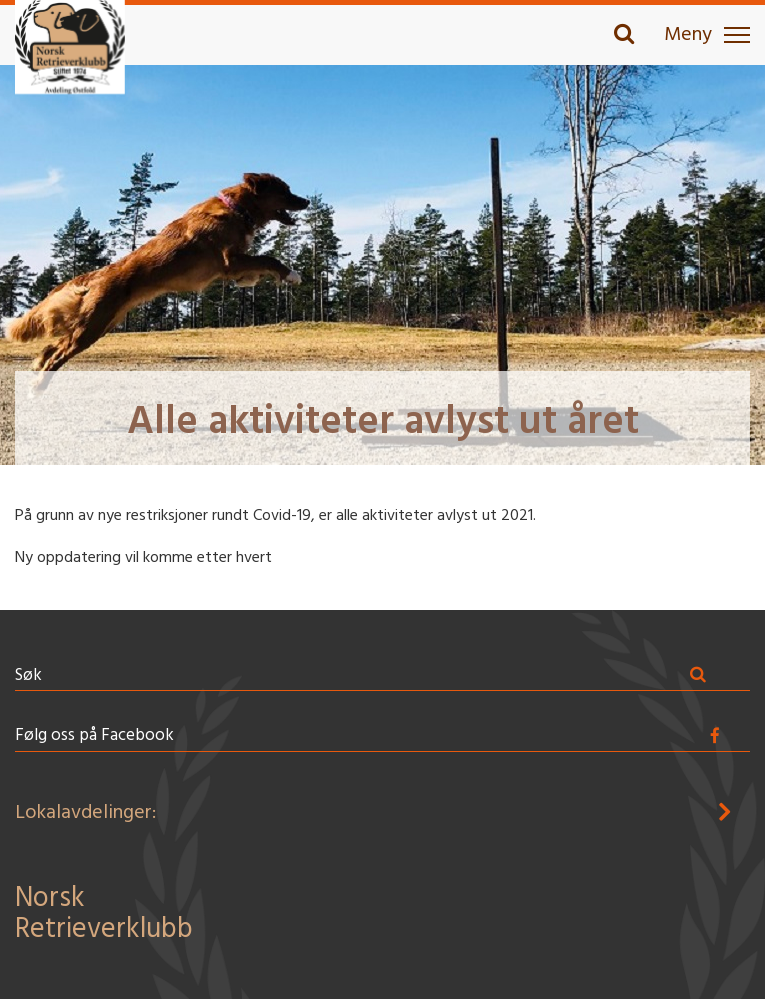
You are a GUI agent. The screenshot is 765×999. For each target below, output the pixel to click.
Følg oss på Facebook (94, 735)
